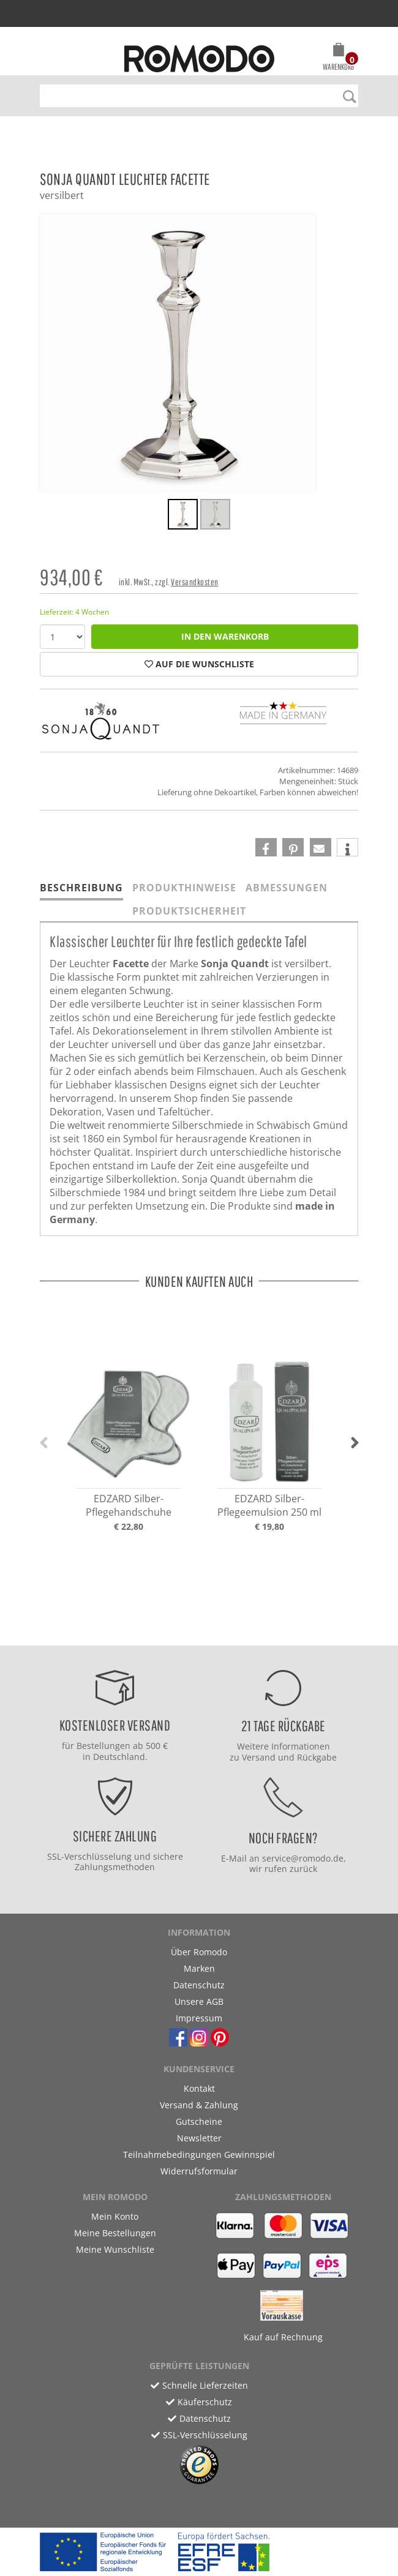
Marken (199, 1968)
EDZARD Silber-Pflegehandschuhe (128, 1505)
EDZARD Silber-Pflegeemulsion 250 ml (269, 1505)
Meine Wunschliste (115, 2249)
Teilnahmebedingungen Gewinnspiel (199, 2154)
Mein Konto (114, 2216)
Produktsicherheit (189, 911)
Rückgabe (317, 1757)
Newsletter (199, 2138)
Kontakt (199, 2088)
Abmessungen (287, 887)
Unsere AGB (199, 2001)
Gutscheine (199, 2121)
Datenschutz (199, 1985)
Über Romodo (199, 1952)
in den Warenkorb (225, 636)
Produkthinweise (184, 887)
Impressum (199, 2018)
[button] (338, 59)
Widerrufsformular (199, 2171)
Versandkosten (195, 582)
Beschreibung (81, 887)
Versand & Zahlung (199, 2105)
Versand (259, 1757)
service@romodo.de (303, 1858)
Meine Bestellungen (115, 2233)
